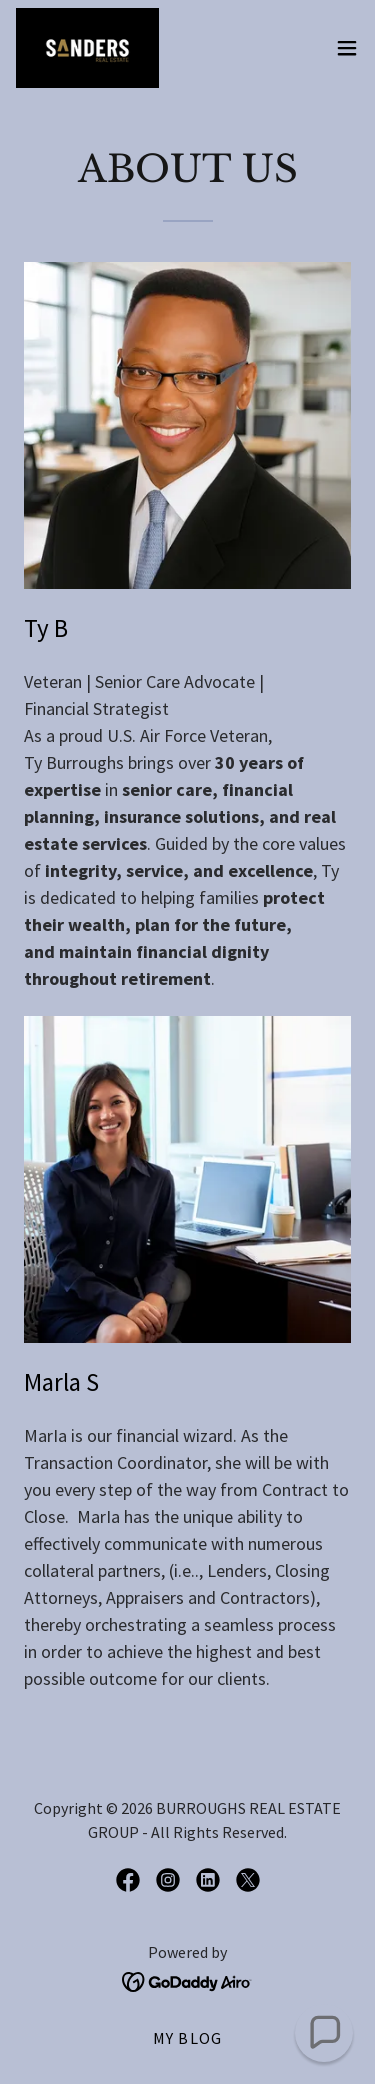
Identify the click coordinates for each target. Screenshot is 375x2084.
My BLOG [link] (187, 2038)
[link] (87, 48)
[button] (347, 48)
